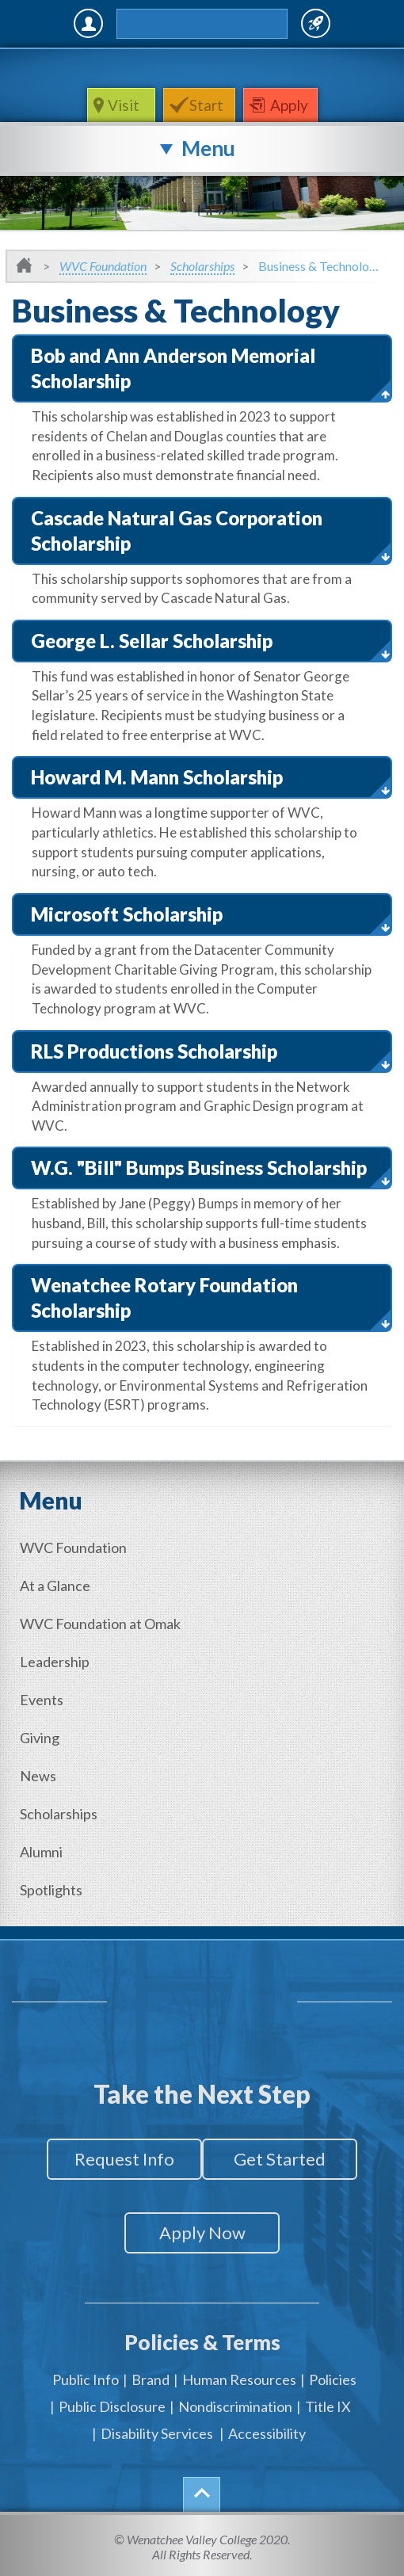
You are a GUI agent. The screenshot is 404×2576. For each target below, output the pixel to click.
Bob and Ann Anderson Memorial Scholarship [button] (173, 368)
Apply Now (202, 2232)
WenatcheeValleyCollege (199, 67)
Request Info (124, 2159)
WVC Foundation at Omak (100, 1623)
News (38, 1775)
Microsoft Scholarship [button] (127, 914)
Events (41, 1699)
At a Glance (55, 1585)
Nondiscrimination (235, 2406)
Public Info (85, 2379)
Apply (289, 105)
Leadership (55, 1661)
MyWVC (88, 23)
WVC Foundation (103, 265)
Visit (125, 105)
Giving (39, 1737)
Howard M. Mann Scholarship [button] (157, 776)
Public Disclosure (112, 2406)
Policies (332, 2379)
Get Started (280, 2159)
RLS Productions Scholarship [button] (154, 1051)
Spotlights (51, 1890)
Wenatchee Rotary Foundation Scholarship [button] (164, 1297)
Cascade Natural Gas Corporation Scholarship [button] (176, 530)
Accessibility (267, 2433)
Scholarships (202, 265)
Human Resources (239, 2379)
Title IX (328, 2406)
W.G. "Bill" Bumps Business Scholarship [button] (199, 1167)
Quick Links (315, 23)
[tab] (202, 368)
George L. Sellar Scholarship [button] (152, 640)
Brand (150, 2379)
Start (206, 105)
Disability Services (157, 2433)
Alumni (41, 1851)
